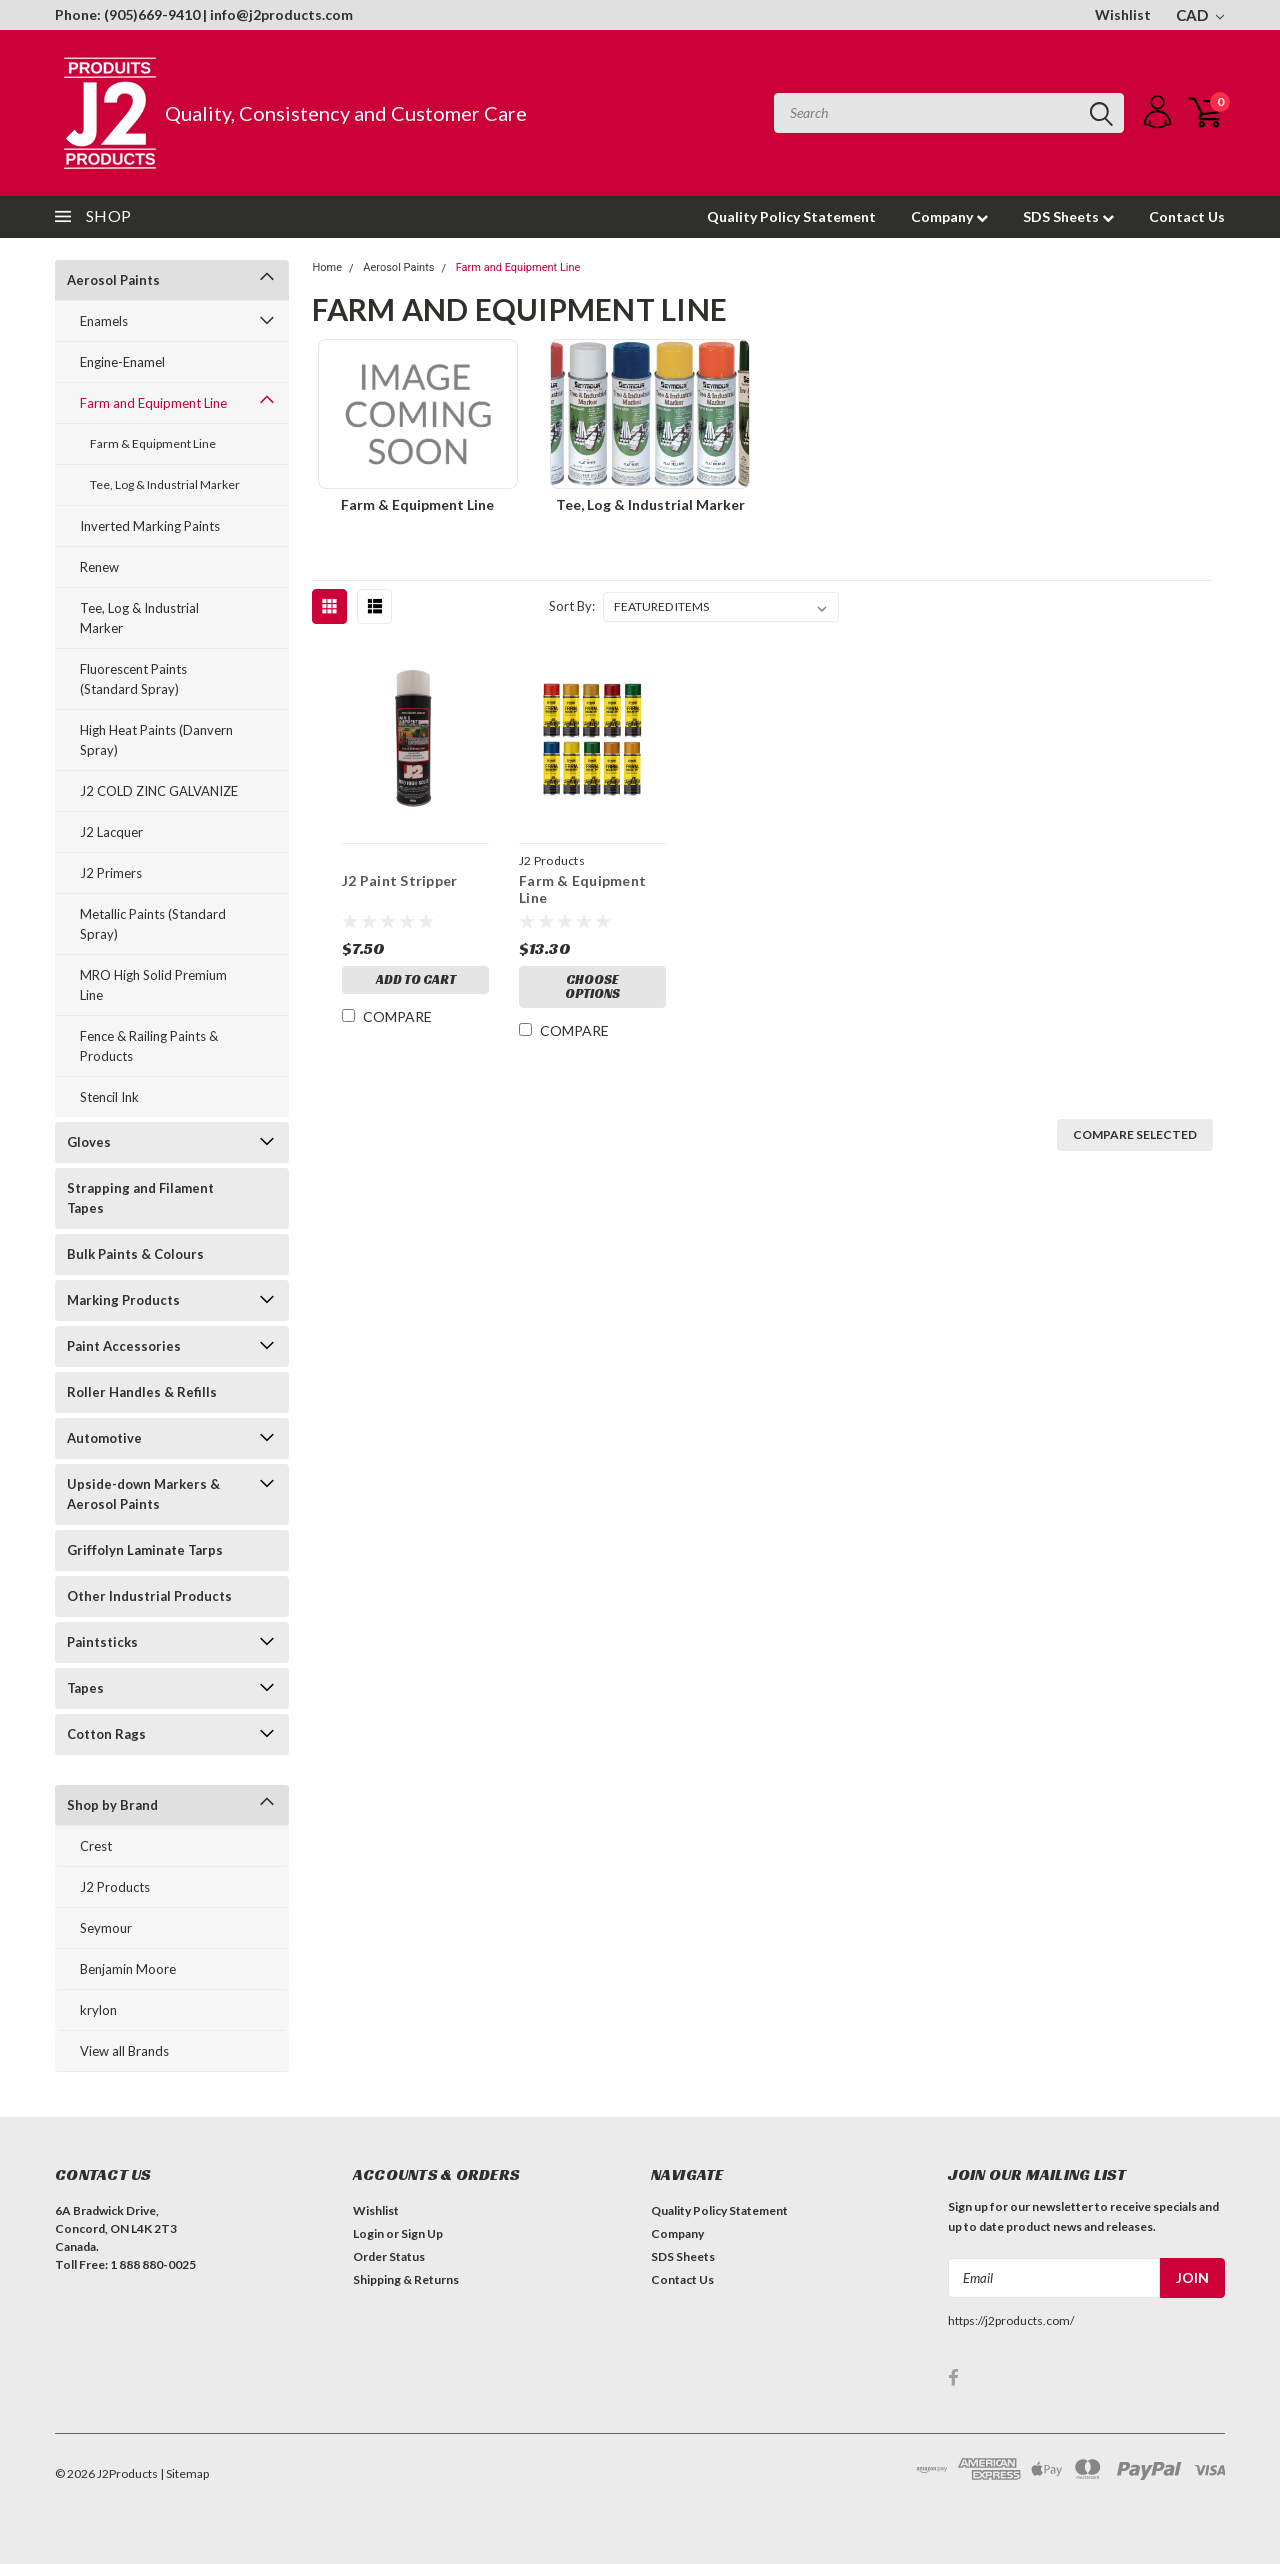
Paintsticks (102, 1642)
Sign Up (422, 2233)
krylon (98, 2010)
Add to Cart (415, 981)
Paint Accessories (124, 1346)
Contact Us (1187, 216)
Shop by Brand (112, 1805)
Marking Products (123, 1300)
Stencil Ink (109, 1097)
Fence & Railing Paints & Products (149, 1046)
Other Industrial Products (149, 1596)
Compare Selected (1135, 1134)
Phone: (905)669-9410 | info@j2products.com (204, 14)
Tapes (85, 1688)
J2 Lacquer (111, 832)
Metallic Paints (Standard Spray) (153, 924)
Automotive (104, 1438)
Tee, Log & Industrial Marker (165, 484)
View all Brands (124, 2051)
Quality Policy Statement (791, 216)
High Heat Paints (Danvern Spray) (156, 740)
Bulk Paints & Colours (135, 1254)
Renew (99, 567)
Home (327, 267)
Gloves (89, 1142)
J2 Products (115, 1887)
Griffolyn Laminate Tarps (145, 1550)
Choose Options (591, 988)
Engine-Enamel (122, 362)
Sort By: (572, 606)
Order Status (389, 2256)
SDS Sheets (1068, 216)
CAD (1200, 15)
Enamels (104, 321)
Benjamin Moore (128, 1969)
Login (368, 2233)
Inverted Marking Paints (150, 526)
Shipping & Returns (406, 2279)
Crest (96, 1846)
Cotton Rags (106, 1734)
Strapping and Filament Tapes (140, 1198)
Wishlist (1123, 14)
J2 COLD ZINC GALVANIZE (159, 791)
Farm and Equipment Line (153, 403)
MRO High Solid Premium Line (153, 985)
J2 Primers (111, 873)
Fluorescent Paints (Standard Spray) (133, 679)
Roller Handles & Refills (142, 1392)
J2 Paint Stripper (398, 880)
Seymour (106, 1928)
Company (949, 216)
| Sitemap (184, 2473)
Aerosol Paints (113, 280)
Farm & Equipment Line (153, 443)
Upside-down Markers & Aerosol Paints (143, 1494)
